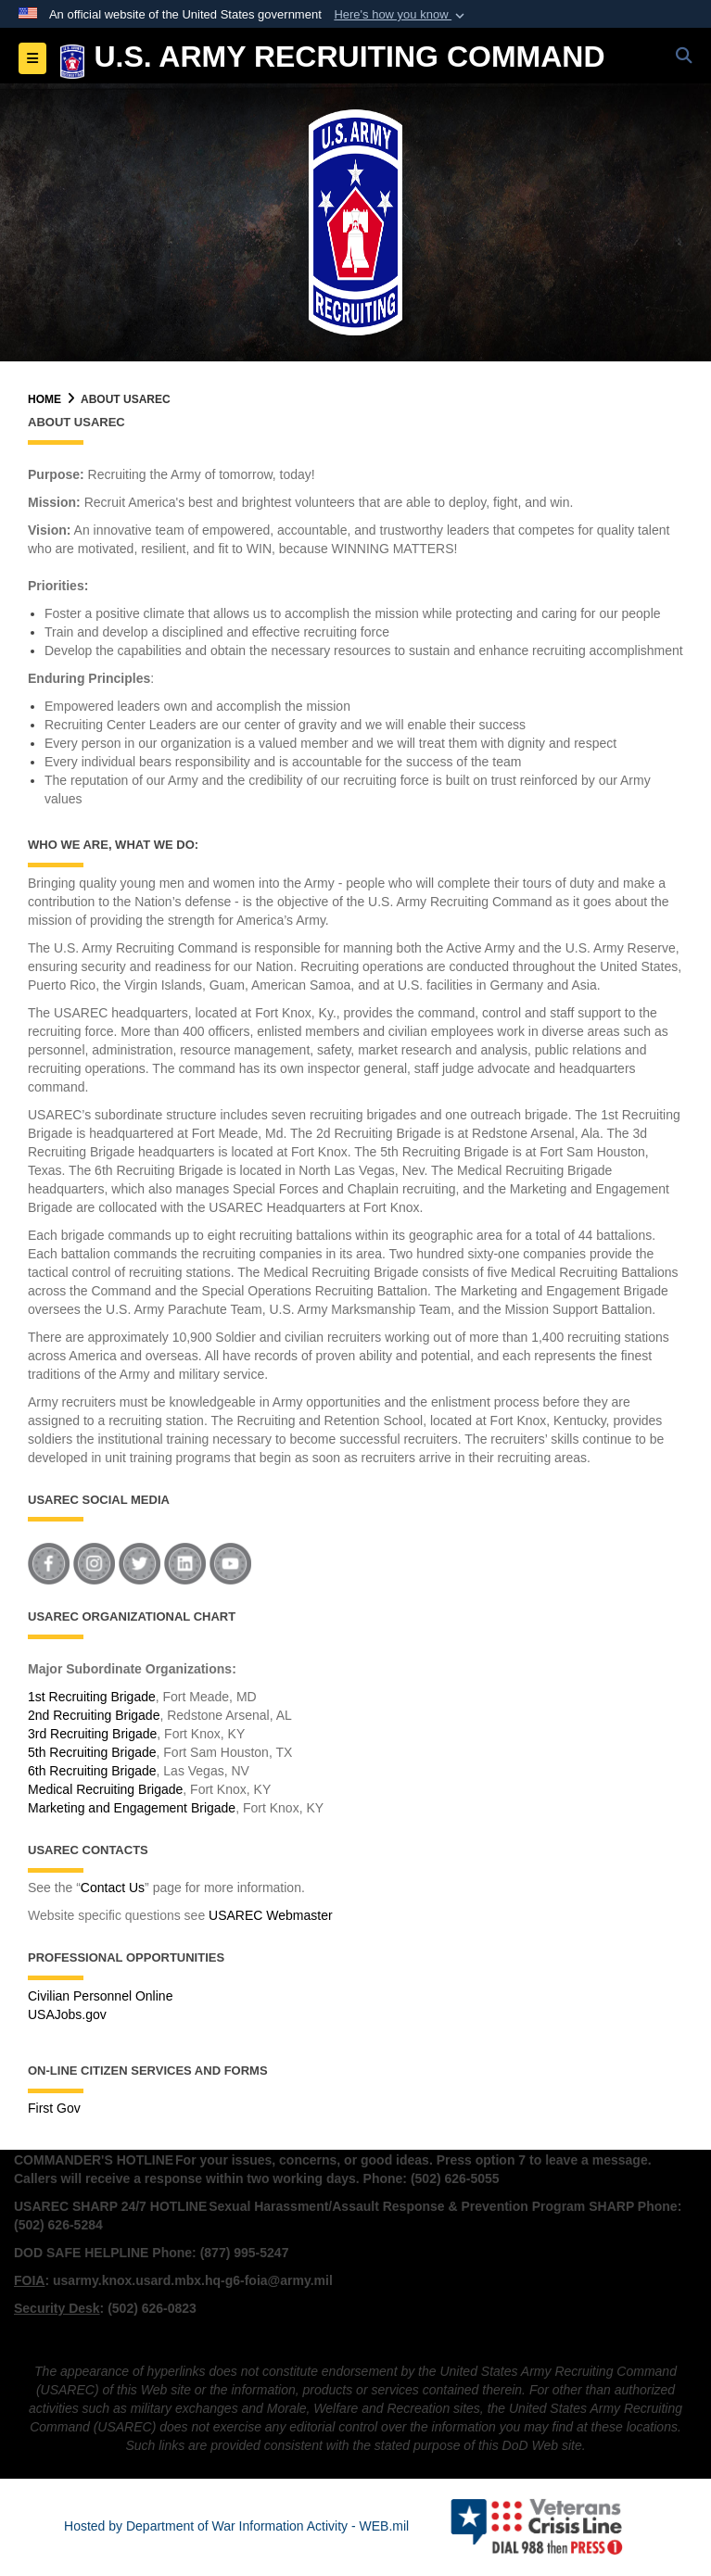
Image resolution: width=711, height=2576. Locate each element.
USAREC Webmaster (271, 1915)
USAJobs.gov (67, 2014)
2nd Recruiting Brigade (93, 1715)
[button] (401, 15)
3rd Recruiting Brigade (92, 1733)
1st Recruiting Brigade (92, 1696)
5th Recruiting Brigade (92, 1752)
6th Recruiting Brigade (92, 1770)
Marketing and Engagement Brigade (131, 1807)
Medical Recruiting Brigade (105, 1789)
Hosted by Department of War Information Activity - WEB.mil (236, 2526)
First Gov (54, 2108)
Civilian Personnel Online (100, 1996)
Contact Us (113, 1887)
